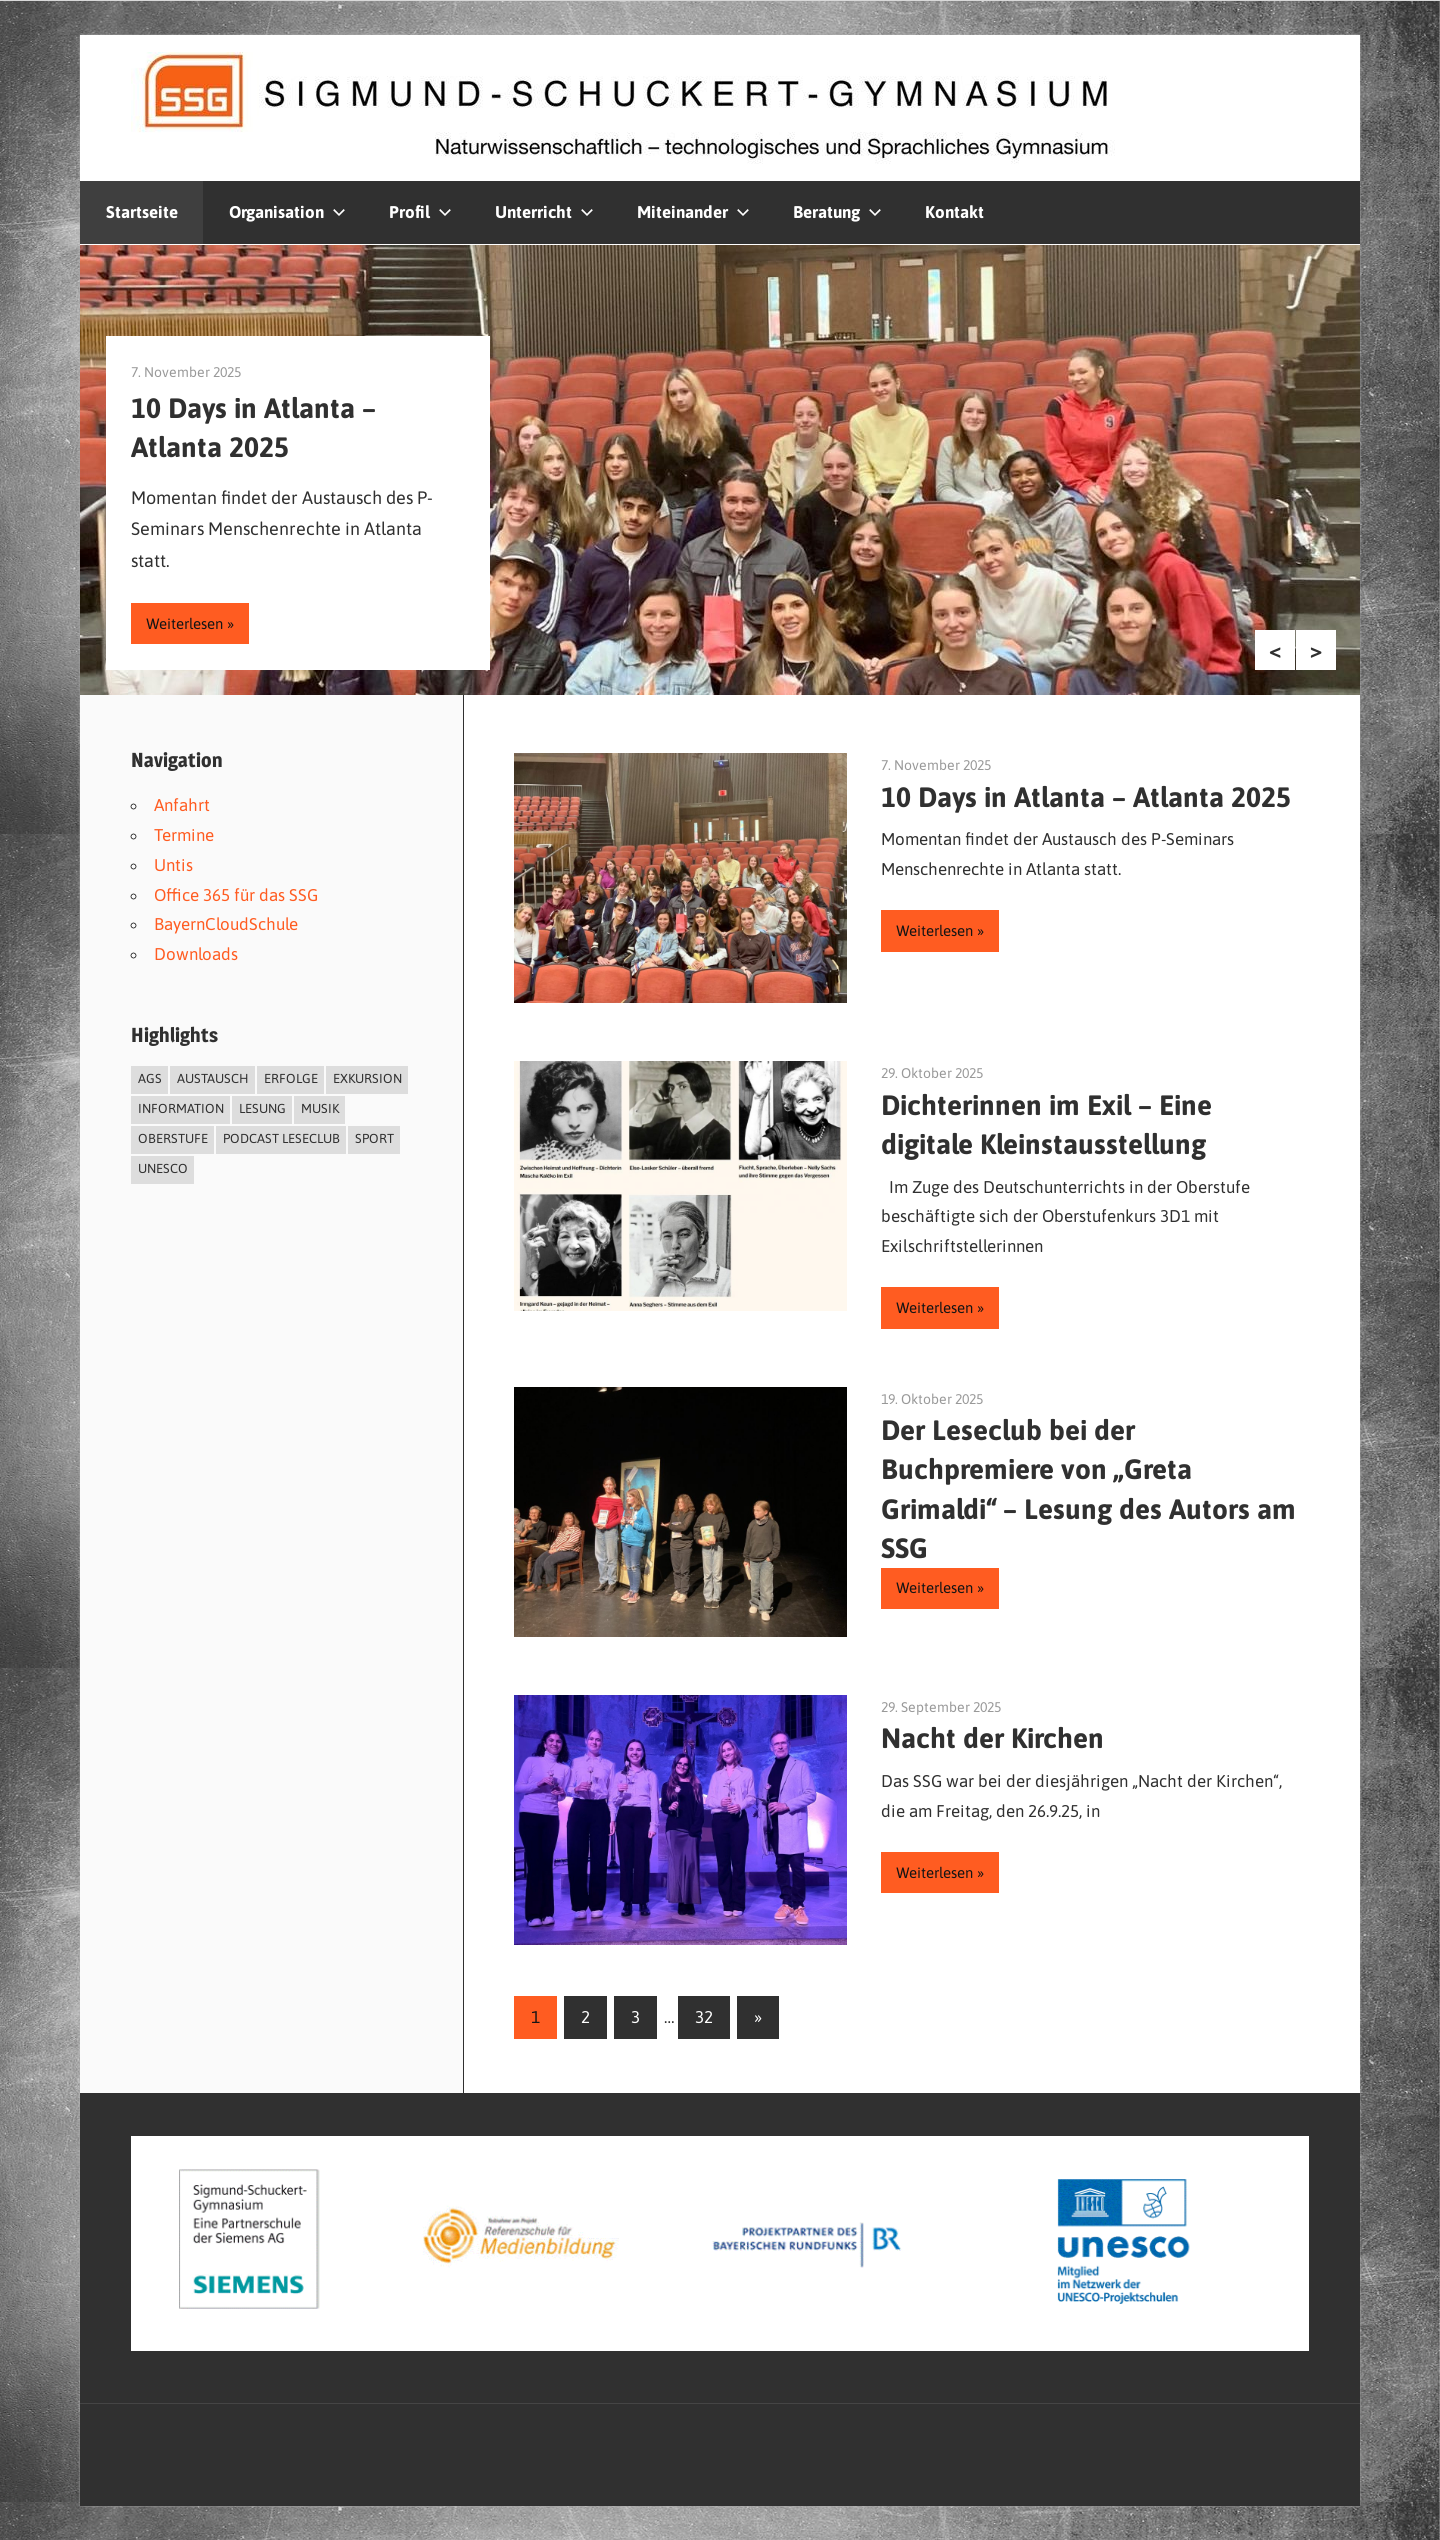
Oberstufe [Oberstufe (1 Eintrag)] (173, 1138)
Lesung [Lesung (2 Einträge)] (262, 1108)
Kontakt (954, 212)
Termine (184, 835)
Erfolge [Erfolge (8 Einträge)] (291, 1078)
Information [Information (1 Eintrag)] (181, 1108)
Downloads (196, 954)
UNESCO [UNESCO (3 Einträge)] (163, 1168)
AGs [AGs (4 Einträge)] (150, 1078)
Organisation (287, 212)
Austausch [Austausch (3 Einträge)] (213, 1078)
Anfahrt (182, 805)
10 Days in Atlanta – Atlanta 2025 (1086, 797)
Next (1316, 650)
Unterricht (544, 212)
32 (704, 2017)
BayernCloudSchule (226, 924)
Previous (1275, 650)
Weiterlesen (184, 623)
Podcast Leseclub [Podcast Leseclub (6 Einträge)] (281, 1138)
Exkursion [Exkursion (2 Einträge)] (367, 1078)
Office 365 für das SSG (236, 895)
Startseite (142, 212)
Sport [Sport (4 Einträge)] (374, 1138)
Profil (420, 212)
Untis (173, 865)
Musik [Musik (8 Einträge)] (320, 1108)
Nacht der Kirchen (992, 1738)
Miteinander (693, 212)
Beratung (837, 212)
